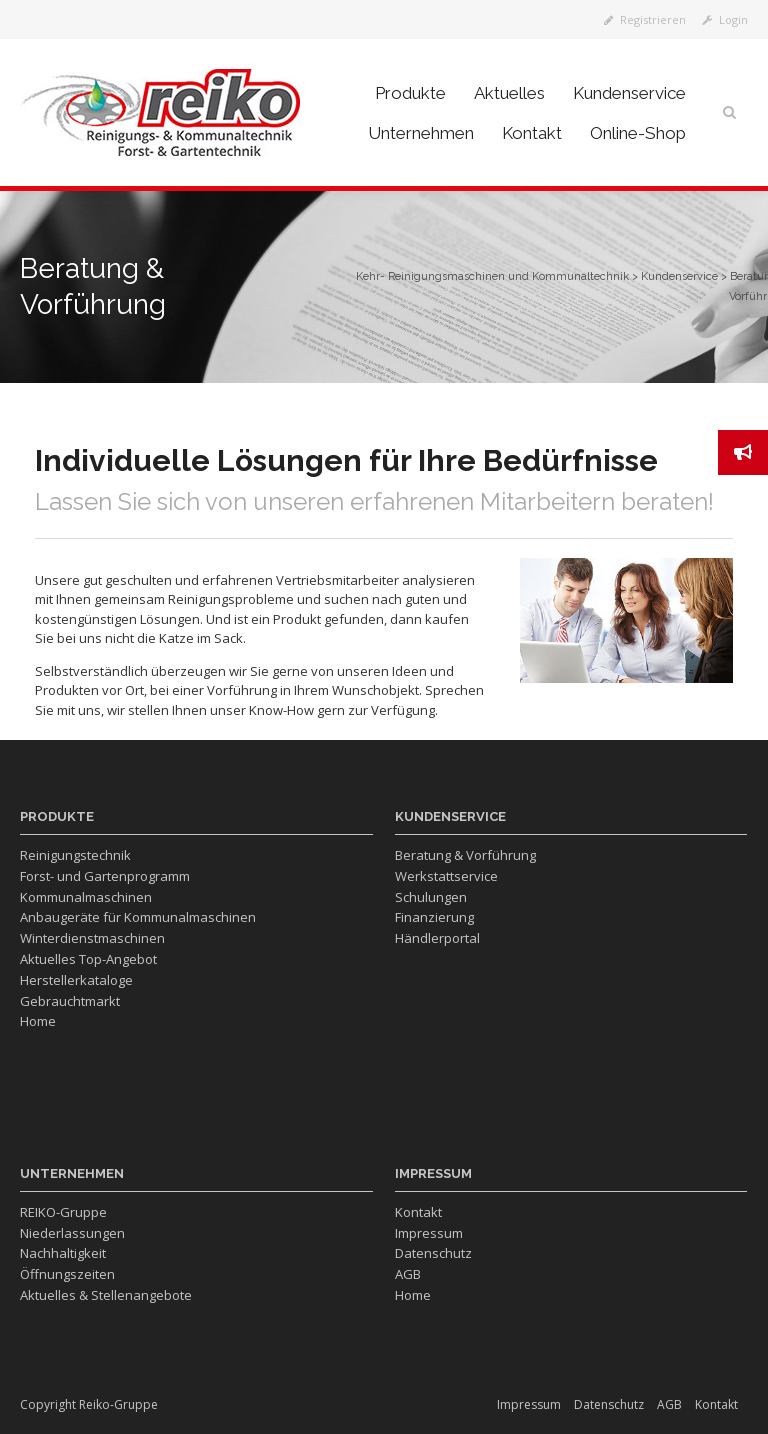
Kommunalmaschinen (86, 897)
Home (38, 1021)
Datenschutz (433, 1253)
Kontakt (418, 1212)
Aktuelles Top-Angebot (88, 959)
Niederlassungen (72, 1233)
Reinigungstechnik (75, 855)
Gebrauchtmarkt (70, 1001)
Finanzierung (434, 917)
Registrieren (645, 19)
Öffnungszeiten (67, 1274)
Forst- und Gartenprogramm (105, 876)
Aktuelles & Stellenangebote (106, 1295)
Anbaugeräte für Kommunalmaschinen (138, 917)
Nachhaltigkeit (63, 1253)
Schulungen (431, 897)
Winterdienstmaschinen (92, 938)
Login (725, 19)
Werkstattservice (446, 876)
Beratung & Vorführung (465, 855)
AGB (408, 1274)
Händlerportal (437, 938)
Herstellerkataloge (76, 980)
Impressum (429, 1233)
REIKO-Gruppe (63, 1212)
